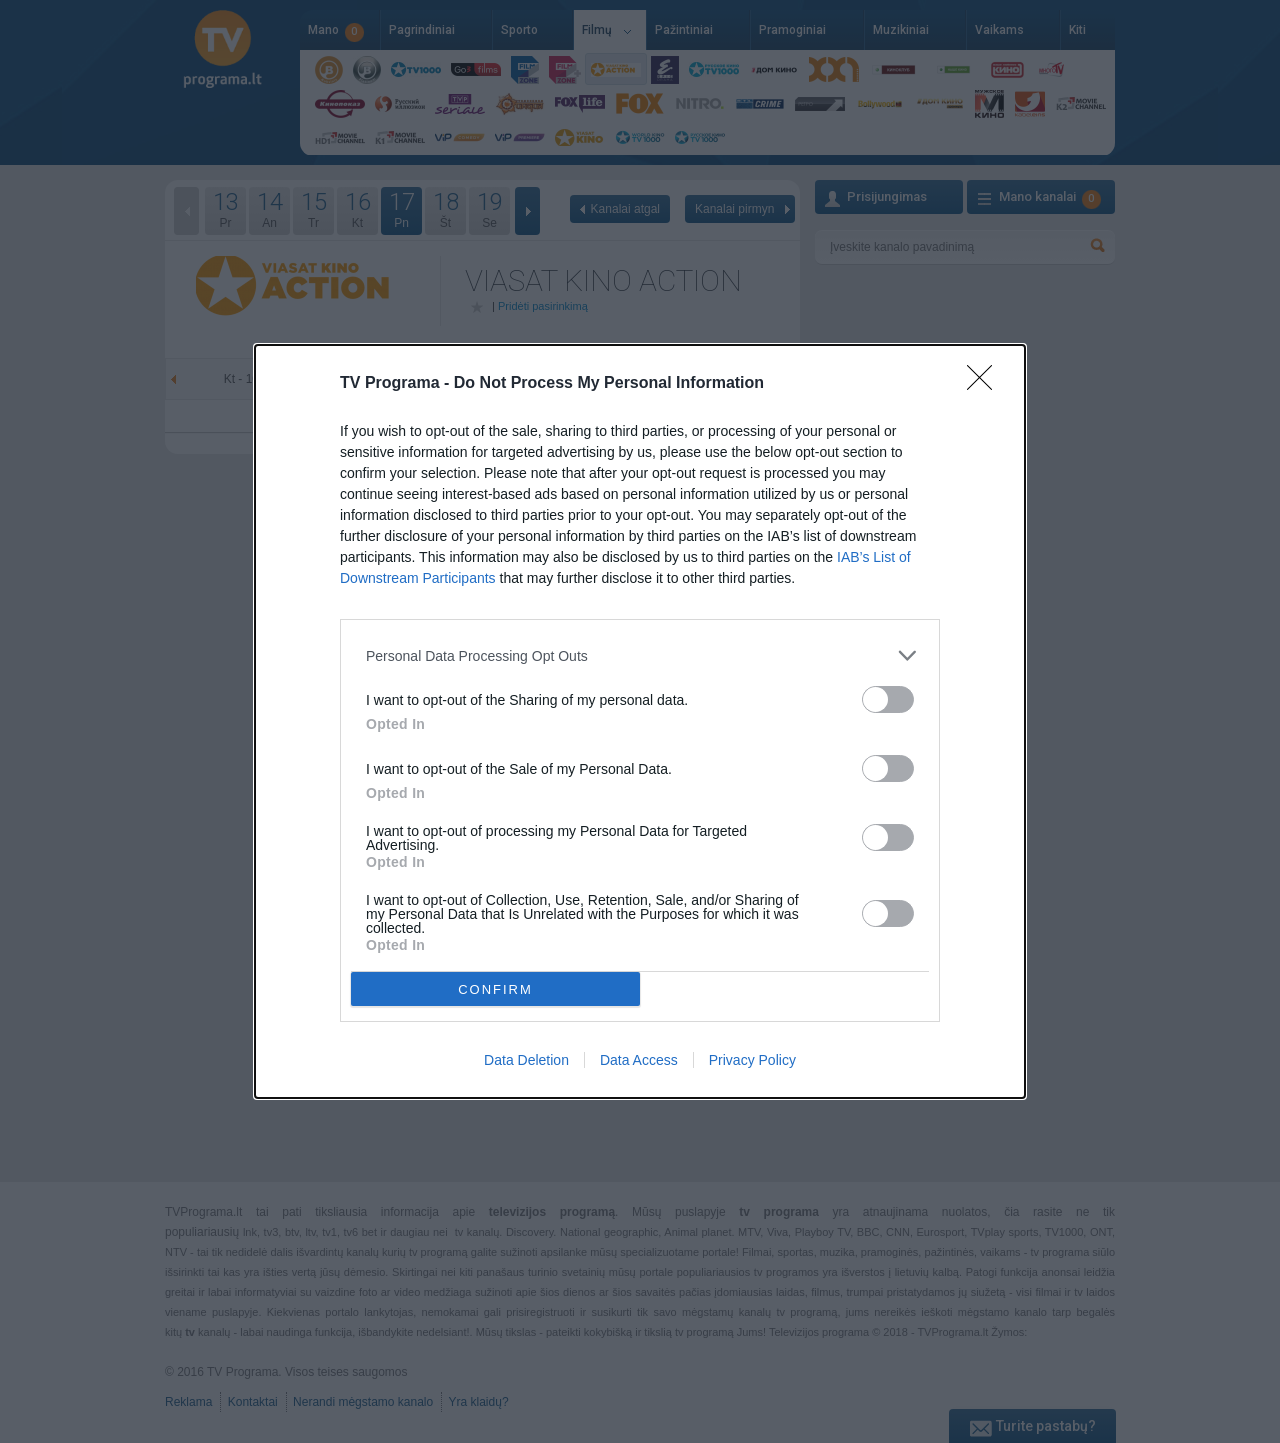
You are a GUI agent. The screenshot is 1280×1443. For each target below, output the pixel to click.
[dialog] (640, 721)
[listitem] (640, 655)
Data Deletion (526, 1060)
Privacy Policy (752, 1060)
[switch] (888, 699)
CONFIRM (495, 989)
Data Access (639, 1060)
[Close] (986, 384)
